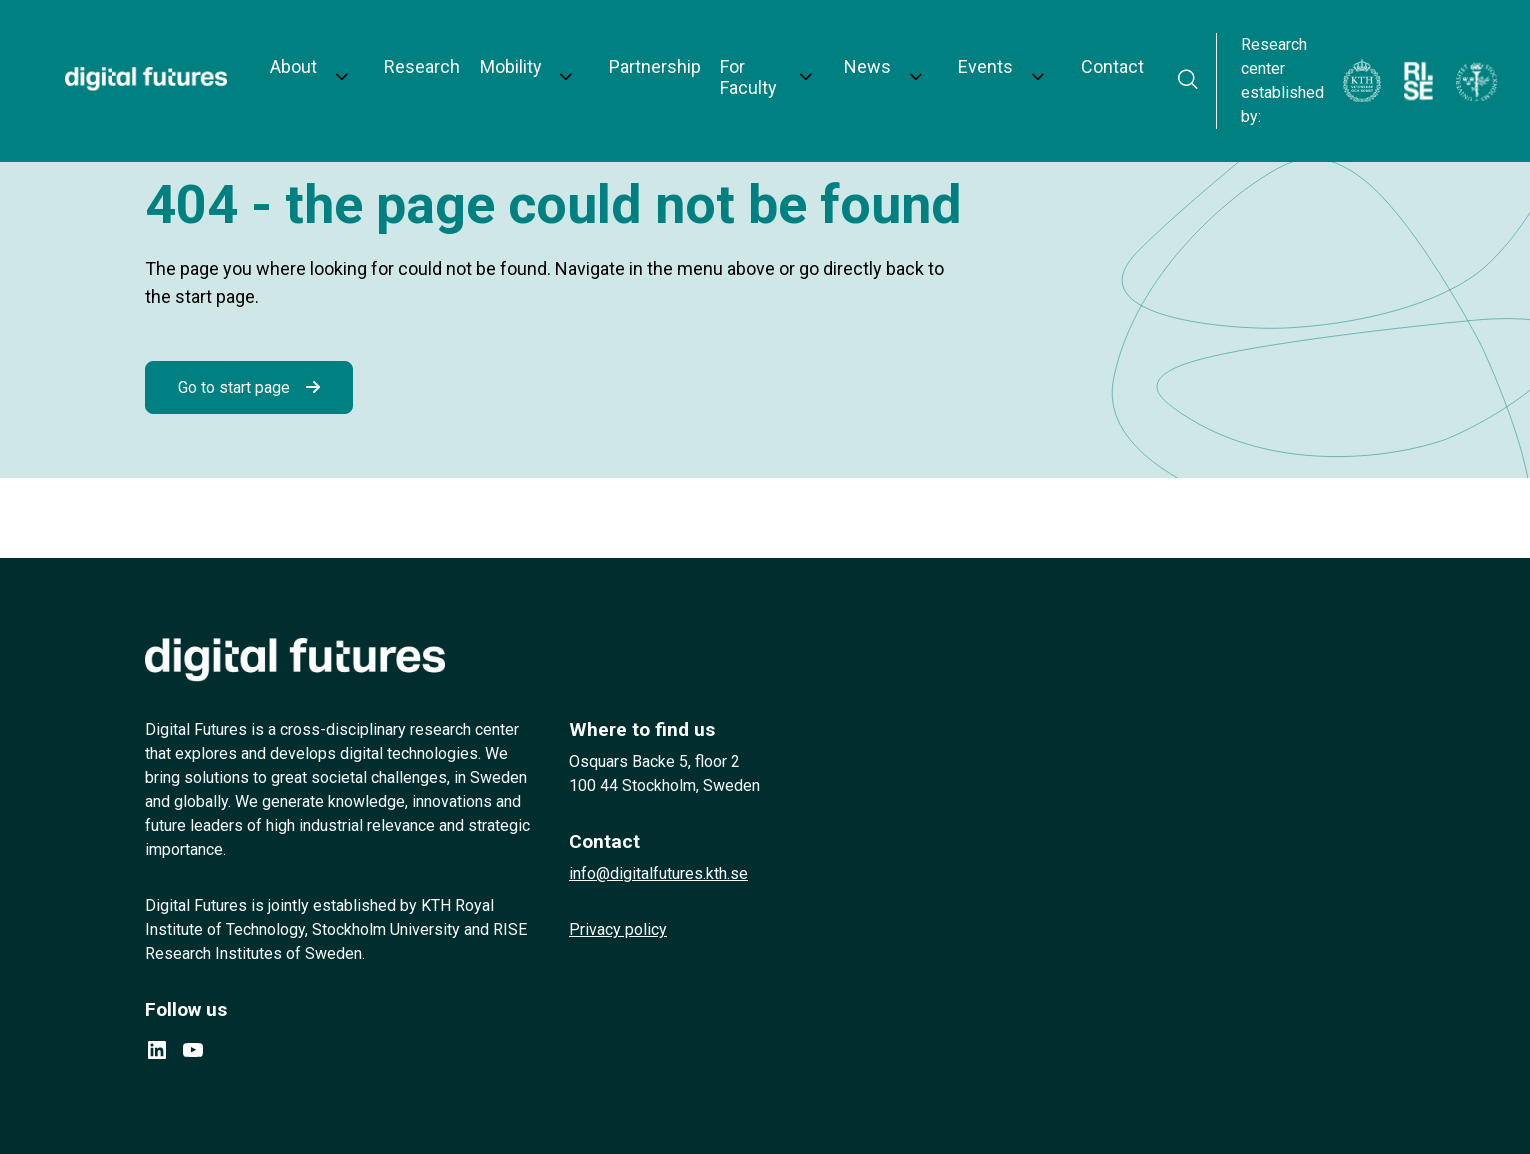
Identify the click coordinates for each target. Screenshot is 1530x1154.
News (821, 51)
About (307, 51)
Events (917, 51)
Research (413, 51)
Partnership (613, 51)
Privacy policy (618, 929)
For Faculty (711, 51)
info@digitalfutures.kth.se (658, 873)
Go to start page (234, 387)
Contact (1019, 51)
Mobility (493, 51)
